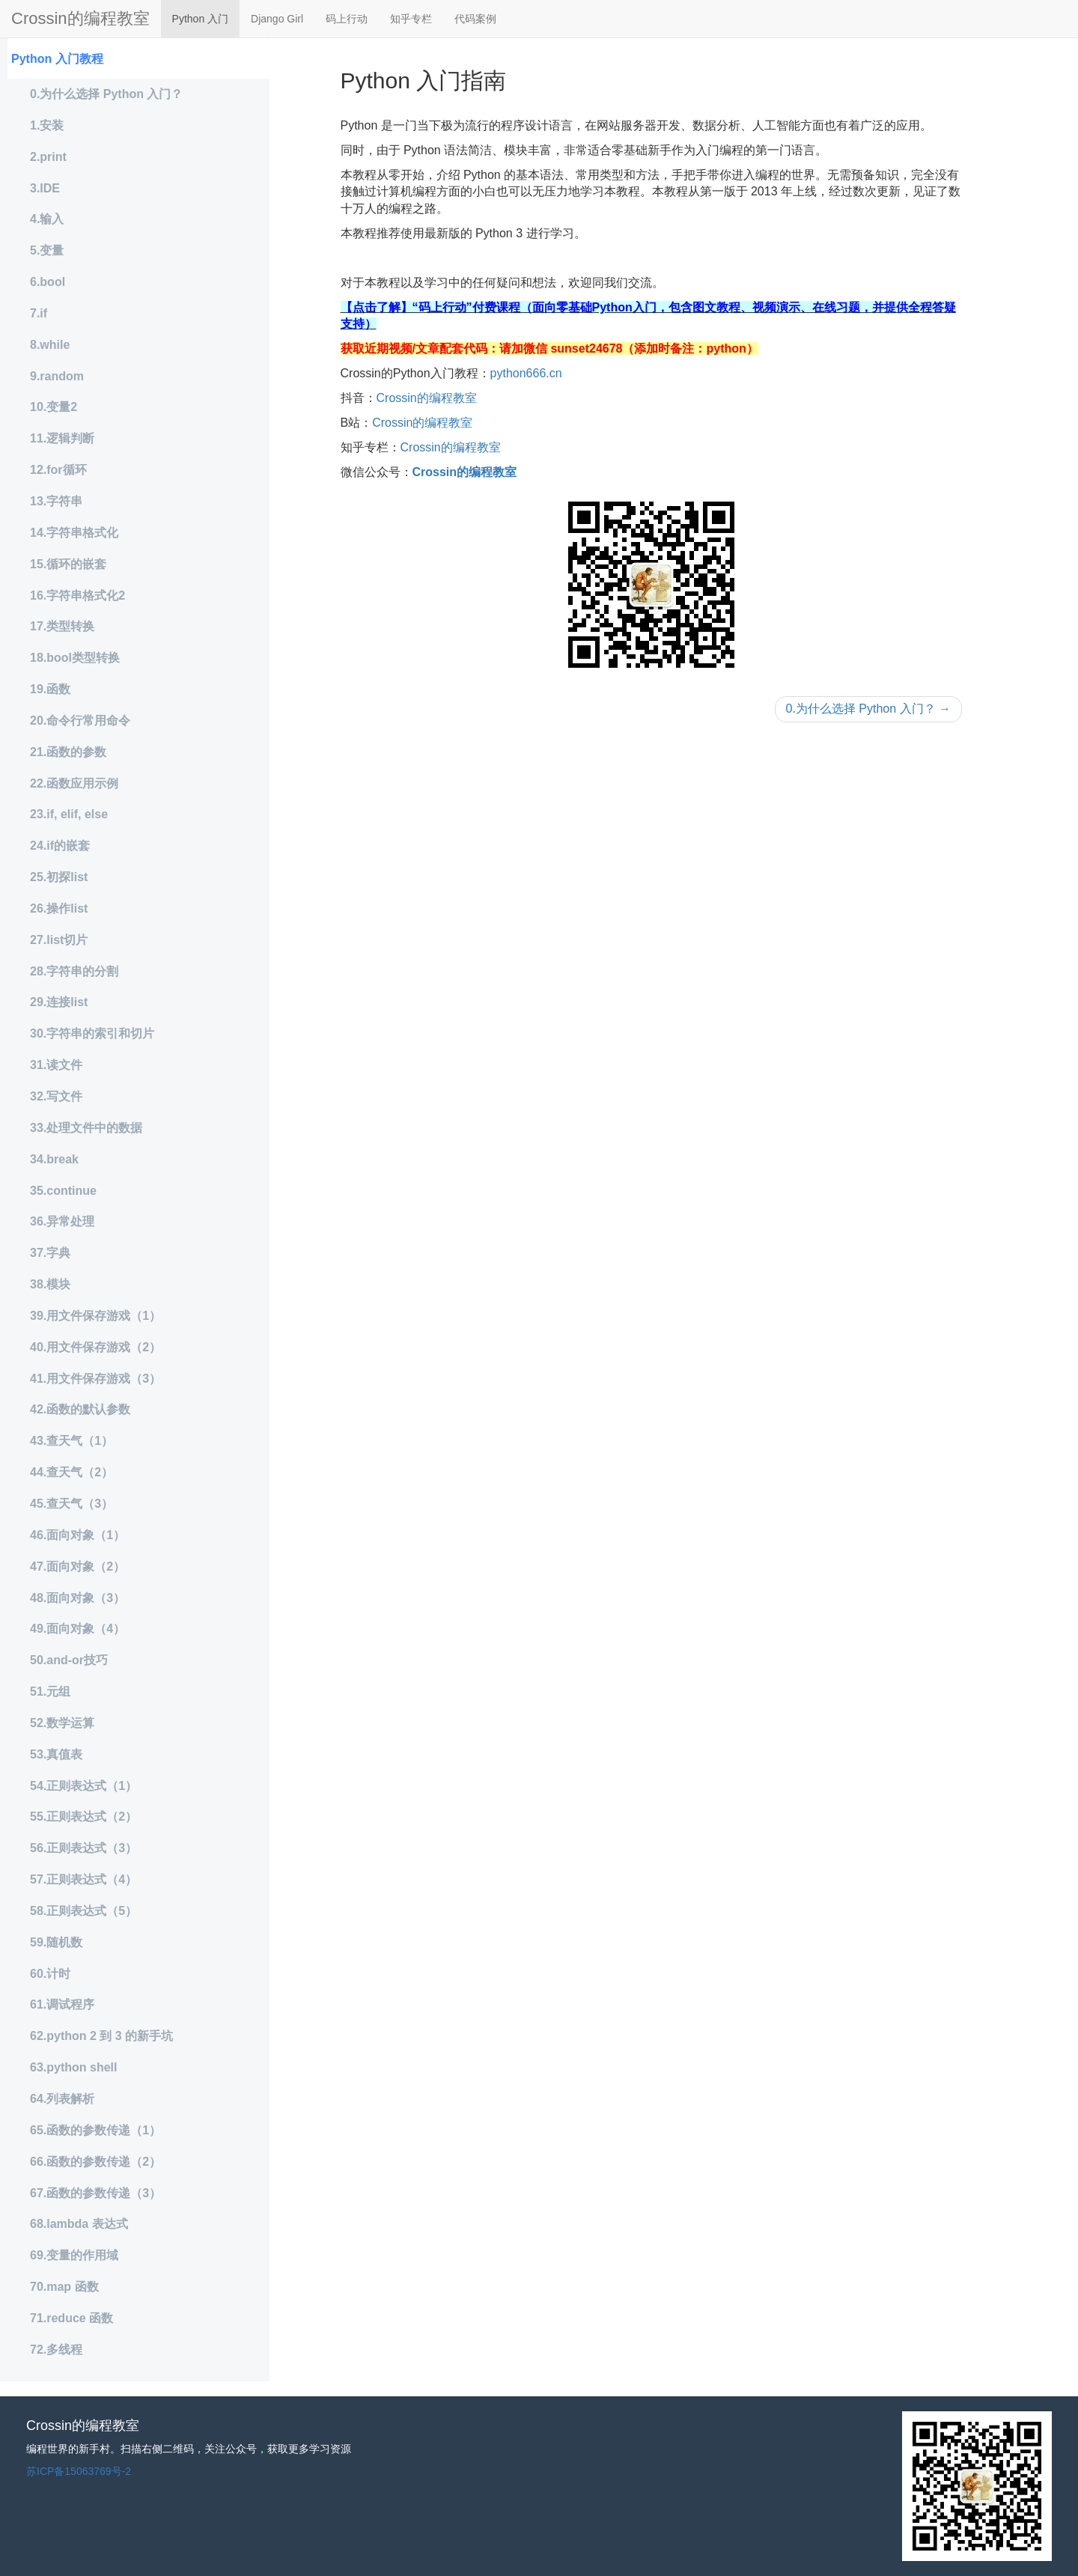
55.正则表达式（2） (83, 1816)
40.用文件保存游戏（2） (95, 1347)
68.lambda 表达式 (79, 2223)
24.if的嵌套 (60, 845)
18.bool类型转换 (75, 657)
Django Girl (277, 19)
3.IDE (45, 188)
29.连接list (59, 1002)
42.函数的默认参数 (80, 1409)
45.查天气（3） (71, 1503)
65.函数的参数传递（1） (95, 2130)
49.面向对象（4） (77, 1628)
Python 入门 (200, 19)
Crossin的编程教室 (80, 18)
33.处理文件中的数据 (86, 1127)
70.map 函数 (64, 2286)
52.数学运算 (62, 1723)
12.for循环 (58, 469)
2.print (48, 156)
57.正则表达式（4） (83, 1879)
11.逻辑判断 (62, 438)
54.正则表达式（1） (83, 1785)
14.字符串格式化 (74, 532)
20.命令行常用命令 (80, 720)
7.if (38, 313)
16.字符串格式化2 (77, 595)
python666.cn (526, 373)
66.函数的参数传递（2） (95, 2161)
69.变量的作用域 (74, 2255)
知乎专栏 (411, 19)
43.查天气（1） (71, 1440)
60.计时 (50, 1973)
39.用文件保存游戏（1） (95, 1315)
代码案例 (475, 19)
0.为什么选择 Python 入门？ (106, 94)
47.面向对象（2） (77, 1566)
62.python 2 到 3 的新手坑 (101, 2036)
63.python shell (73, 2067)
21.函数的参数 (68, 752)
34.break (54, 1159)
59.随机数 (56, 1942)
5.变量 (47, 250)
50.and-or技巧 (69, 1660)
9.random (57, 376)
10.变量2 (53, 407)
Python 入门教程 (57, 58)
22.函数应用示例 (74, 783)
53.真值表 (56, 1754)
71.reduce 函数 (71, 2318)
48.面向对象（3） (77, 1598)
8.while (50, 344)
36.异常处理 (62, 1221)
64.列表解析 (62, 2098)
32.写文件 (56, 1096)
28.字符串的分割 (74, 971)
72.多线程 (56, 2349)
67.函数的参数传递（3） (95, 2193)
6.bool (47, 281)
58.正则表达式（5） (83, 1910)
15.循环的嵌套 (68, 564)
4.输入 (47, 219)
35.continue (63, 1190)
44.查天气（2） (71, 1472)
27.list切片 (59, 940)
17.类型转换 (62, 626)
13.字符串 (56, 501)
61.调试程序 (62, 2004)
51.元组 (50, 1691)
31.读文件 (56, 1065)
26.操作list (59, 908)
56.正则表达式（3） (83, 1848)
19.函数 (50, 689)
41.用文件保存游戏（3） (95, 1378)
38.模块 (50, 1284)
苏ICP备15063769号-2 (78, 2471)
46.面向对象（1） (77, 1535)
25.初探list (59, 877)
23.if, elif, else (69, 814)
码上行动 (347, 19)
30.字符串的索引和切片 (92, 1033)
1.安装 (47, 125)
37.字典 (50, 1252)
